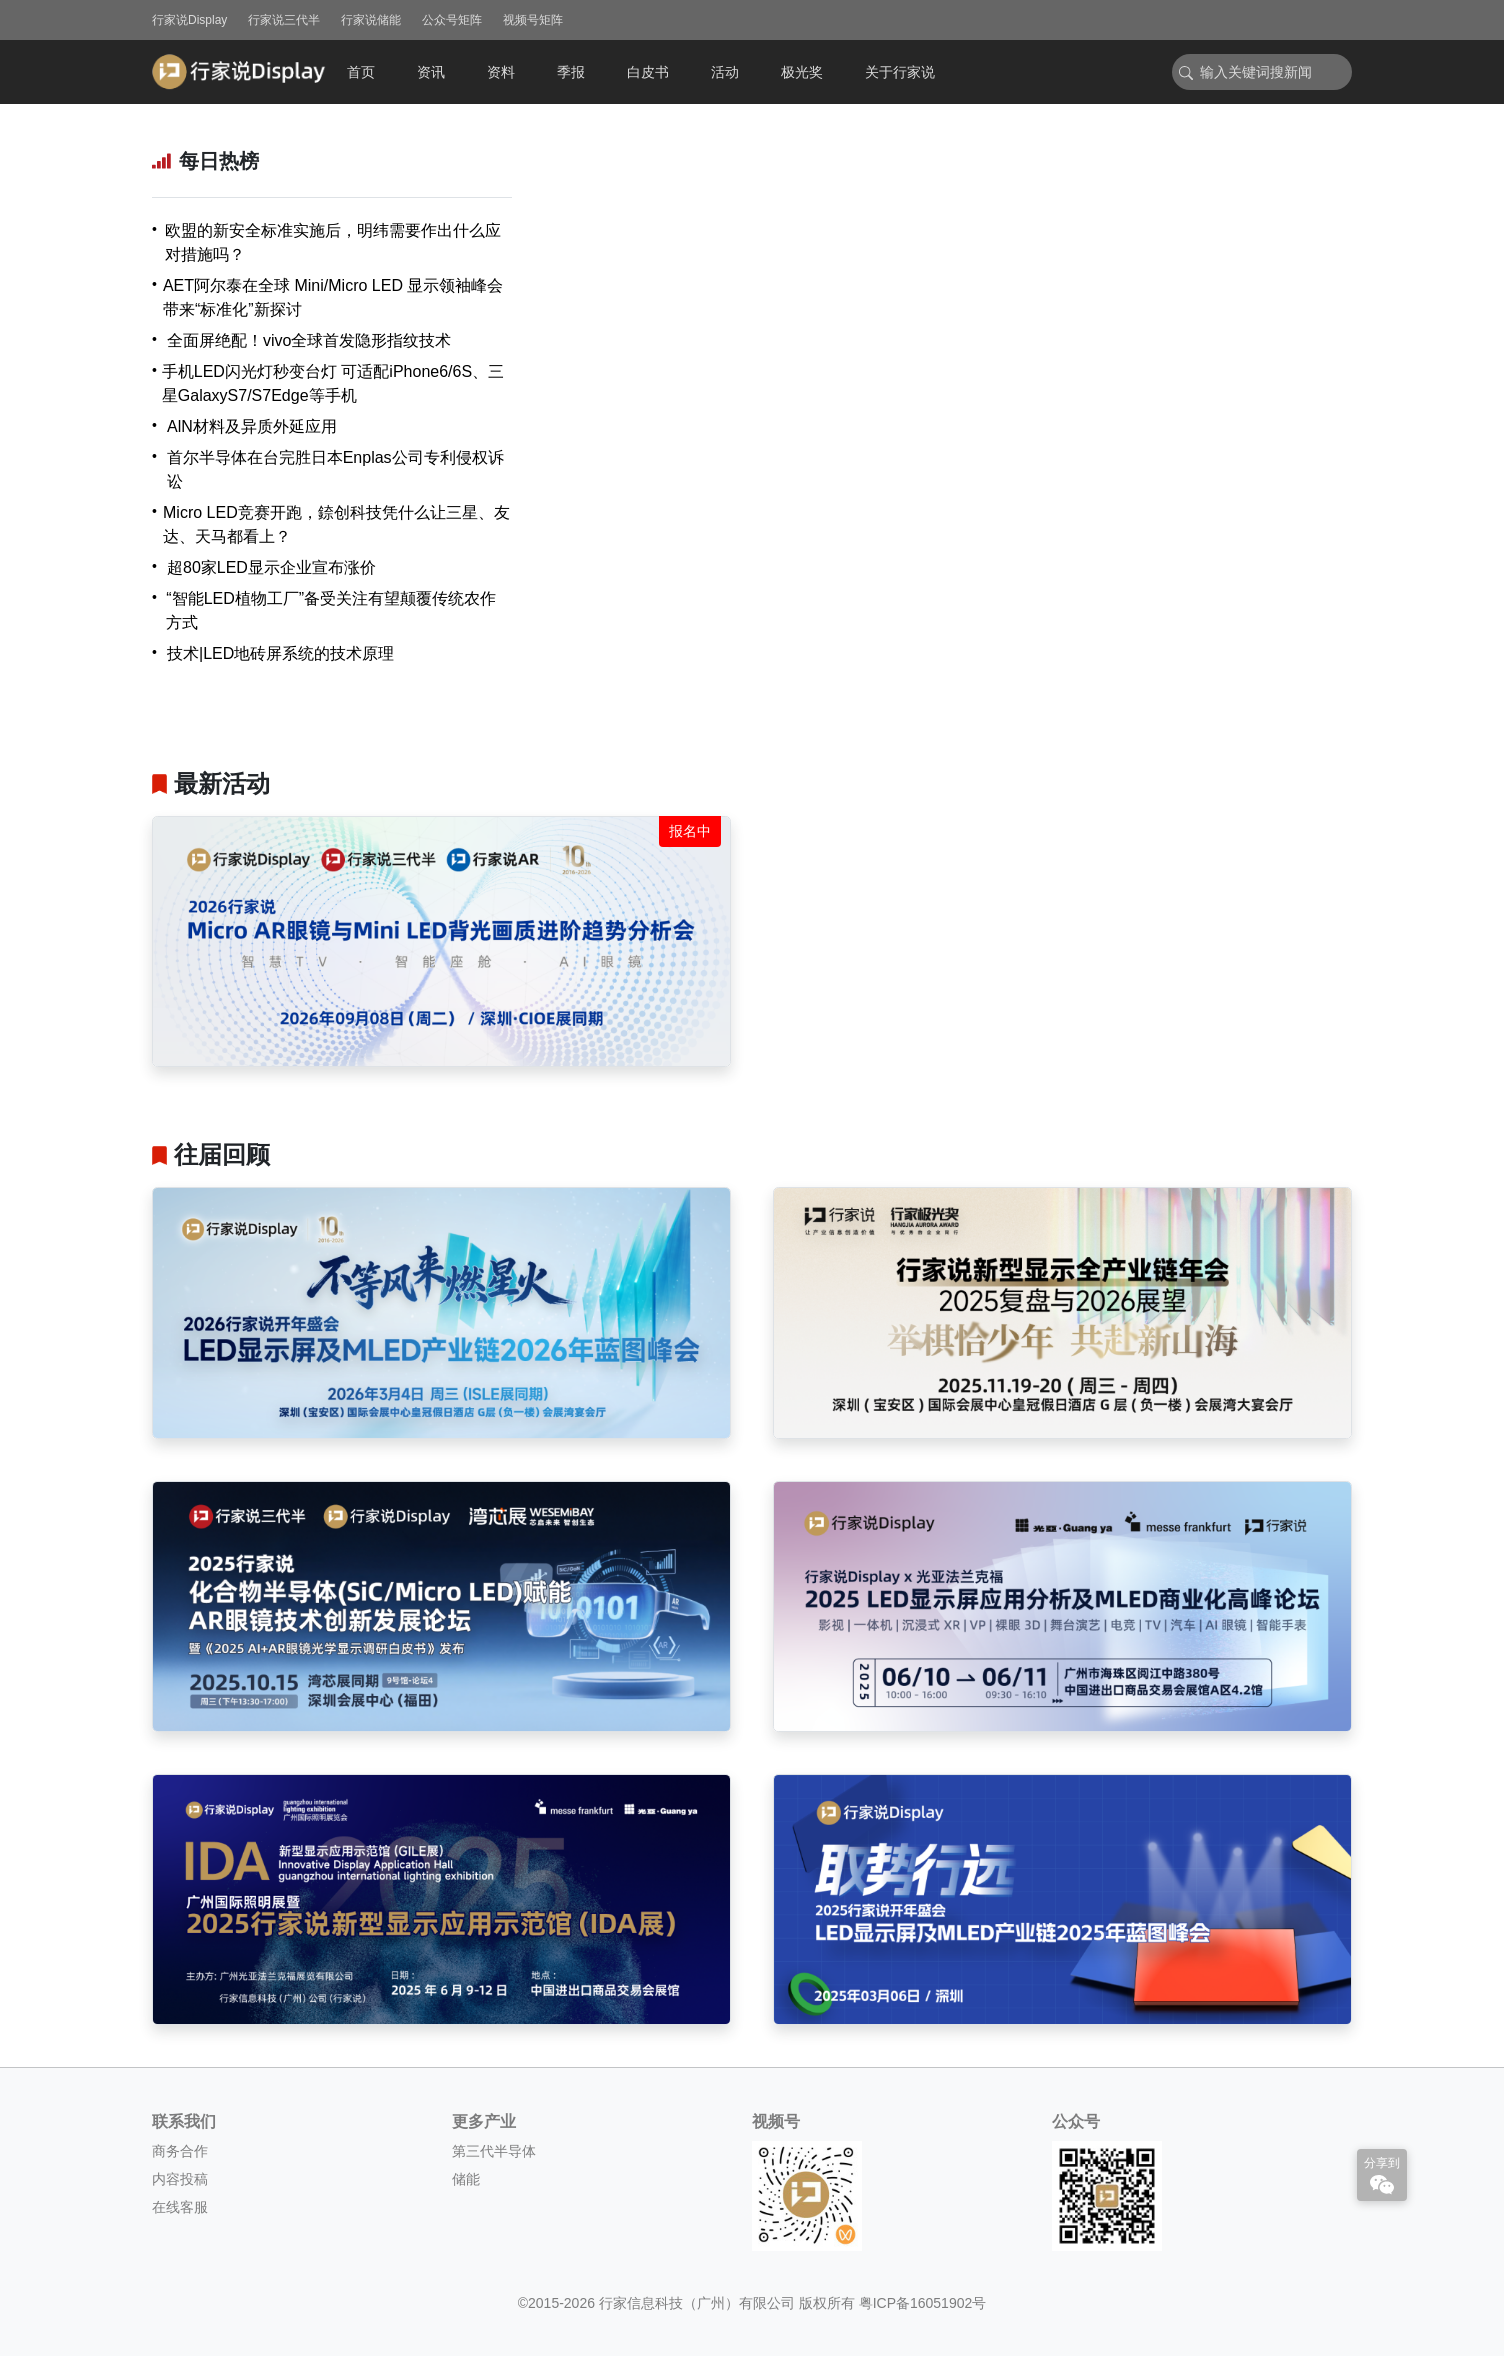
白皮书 (648, 72)
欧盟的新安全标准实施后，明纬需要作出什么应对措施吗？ (333, 242)
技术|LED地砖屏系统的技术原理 (280, 653)
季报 (571, 72)
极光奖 (802, 72)
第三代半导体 (494, 2151)
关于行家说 (900, 72)
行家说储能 (371, 20)
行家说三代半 (284, 20)
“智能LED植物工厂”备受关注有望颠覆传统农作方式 (331, 610)
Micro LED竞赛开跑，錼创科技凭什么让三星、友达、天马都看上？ (336, 524)
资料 (501, 72)
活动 (725, 72)
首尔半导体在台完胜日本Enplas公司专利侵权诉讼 (335, 469)
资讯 (431, 72)
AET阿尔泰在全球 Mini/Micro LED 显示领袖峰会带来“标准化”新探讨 (333, 297)
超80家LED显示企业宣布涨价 (271, 567)
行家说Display (189, 20)
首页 (361, 72)
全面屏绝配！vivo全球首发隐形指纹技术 (309, 340)
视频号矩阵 (533, 20)
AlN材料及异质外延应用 (252, 426)
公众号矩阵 (452, 20)
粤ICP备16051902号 (923, 2303)
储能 (466, 2179)
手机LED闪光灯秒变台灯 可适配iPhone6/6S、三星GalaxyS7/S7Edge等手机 (333, 383)
